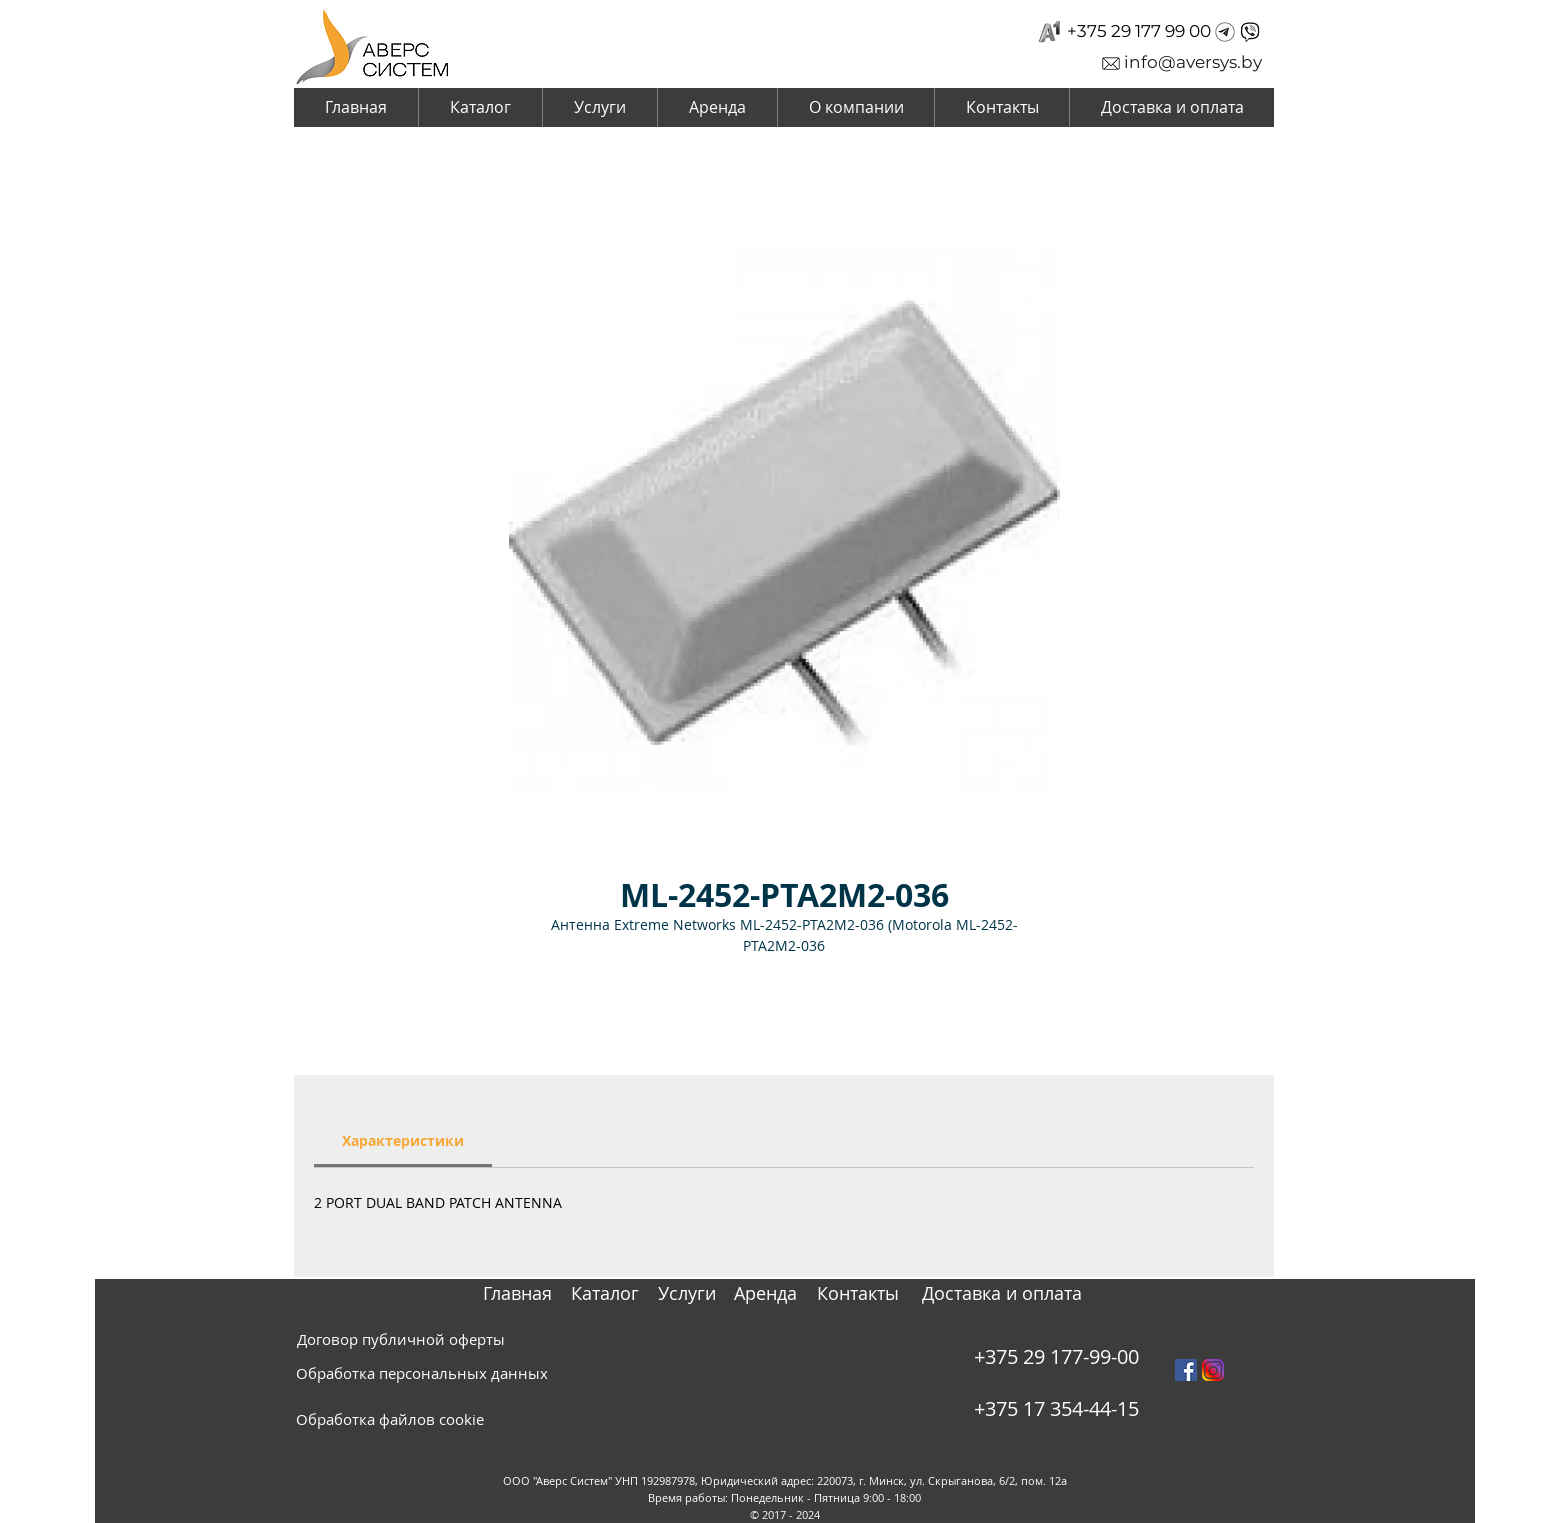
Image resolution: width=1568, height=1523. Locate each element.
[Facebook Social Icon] (1186, 1370)
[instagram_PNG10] (1213, 1370)
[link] (403, 1140)
